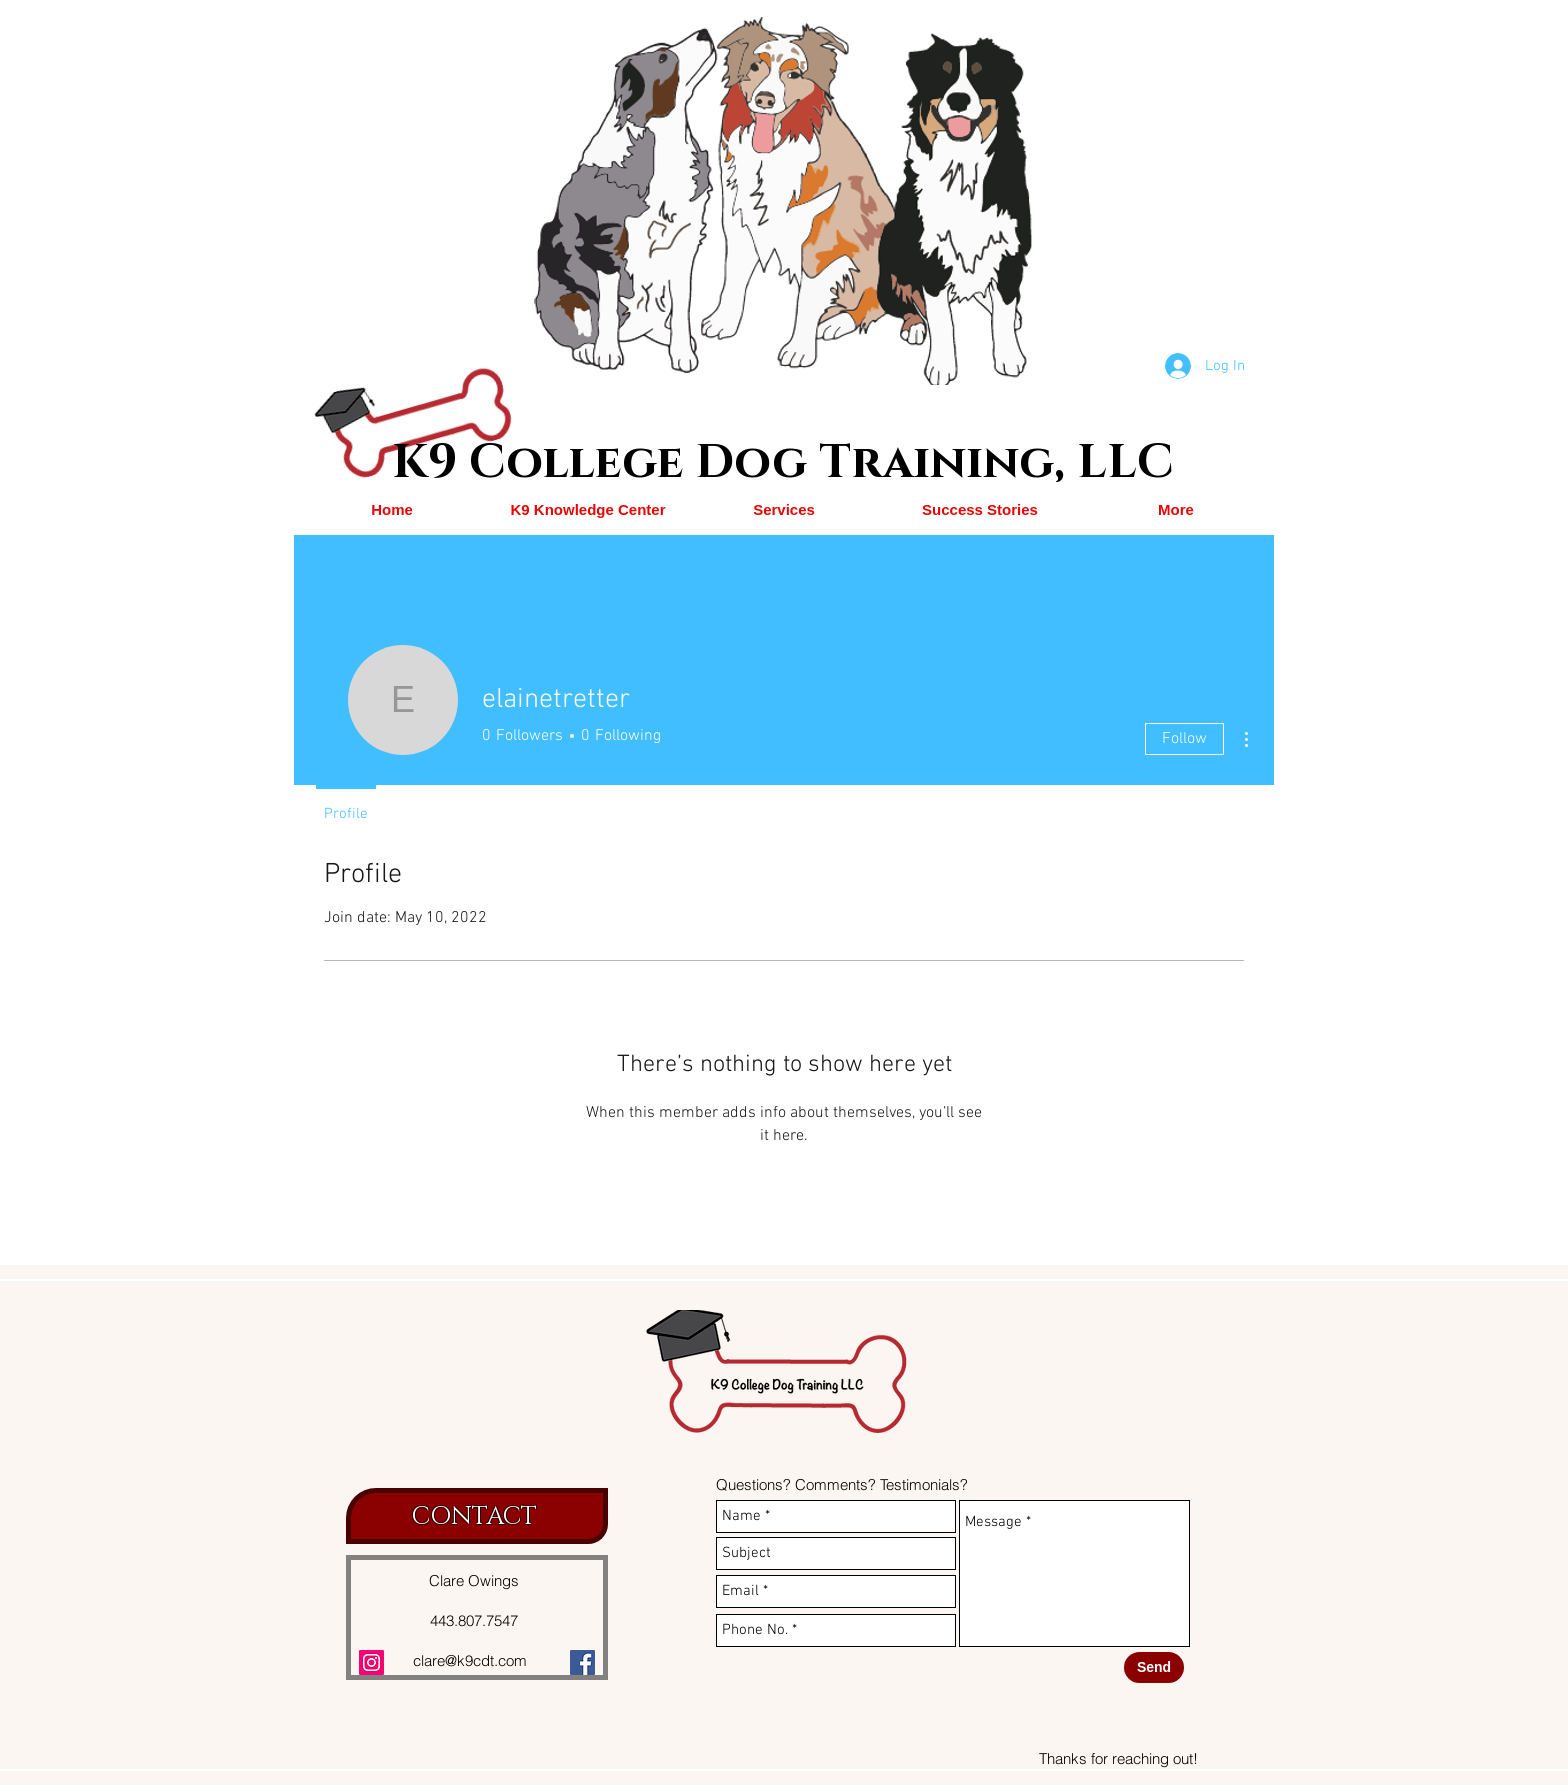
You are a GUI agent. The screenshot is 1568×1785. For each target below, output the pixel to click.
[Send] (1154, 1667)
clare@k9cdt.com (470, 1660)
